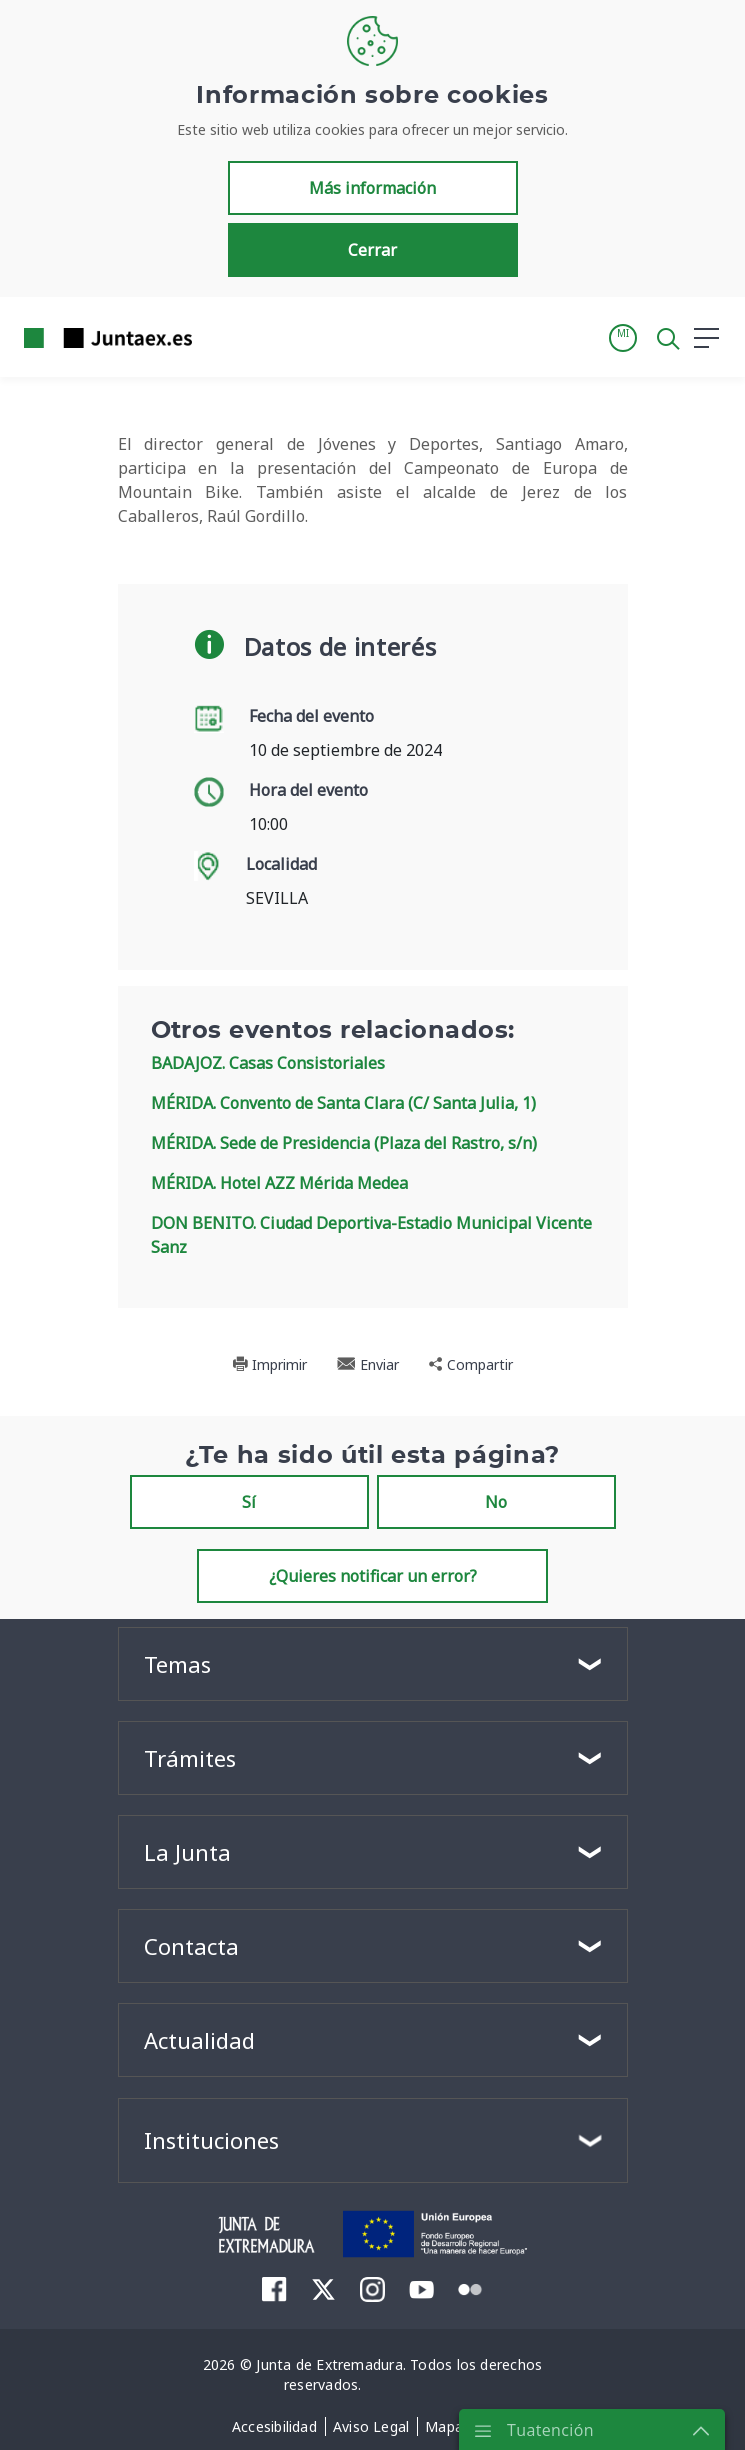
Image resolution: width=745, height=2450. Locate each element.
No (496, 1502)
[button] (623, 338)
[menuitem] (274, 2289)
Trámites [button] (190, 1758)
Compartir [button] (471, 1364)
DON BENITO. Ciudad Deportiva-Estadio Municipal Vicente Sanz (371, 1235)
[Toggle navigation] (220, 337)
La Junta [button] (187, 1852)
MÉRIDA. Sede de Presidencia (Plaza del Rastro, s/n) (344, 1143)
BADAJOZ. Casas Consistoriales (268, 1063)
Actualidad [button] (199, 2040)
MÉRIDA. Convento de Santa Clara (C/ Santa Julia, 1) (343, 1103)
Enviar (368, 1364)
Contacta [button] (191, 1946)
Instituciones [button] (211, 2140)
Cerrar (372, 250)
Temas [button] (177, 1664)
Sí (249, 1502)
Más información (372, 188)
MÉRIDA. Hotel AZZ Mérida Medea (279, 1183)
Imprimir (269, 1364)
